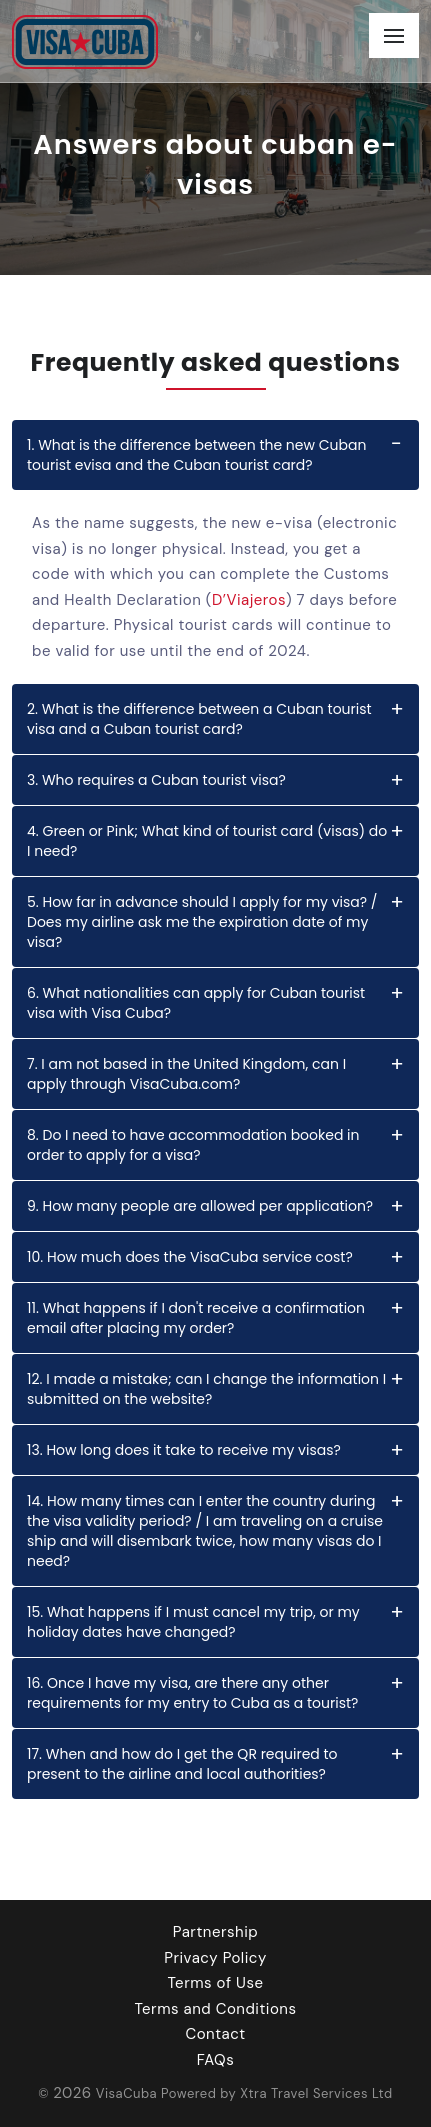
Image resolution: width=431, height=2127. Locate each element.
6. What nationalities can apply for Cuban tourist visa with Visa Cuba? (196, 1003)
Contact (215, 2034)
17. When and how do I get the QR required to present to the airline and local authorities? (182, 1764)
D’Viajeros (249, 600)
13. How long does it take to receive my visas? (184, 1450)
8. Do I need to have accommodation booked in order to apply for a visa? (193, 1145)
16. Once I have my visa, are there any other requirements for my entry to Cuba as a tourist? (192, 1693)
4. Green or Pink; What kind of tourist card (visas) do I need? (207, 841)
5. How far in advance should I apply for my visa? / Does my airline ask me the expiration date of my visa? (202, 922)
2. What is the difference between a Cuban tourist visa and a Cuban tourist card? (199, 719)
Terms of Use (216, 1983)
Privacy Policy (215, 1958)
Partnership (215, 1932)
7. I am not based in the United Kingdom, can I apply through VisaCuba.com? (186, 1074)
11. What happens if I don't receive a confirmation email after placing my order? (196, 1318)
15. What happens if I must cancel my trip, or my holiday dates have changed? (193, 1622)
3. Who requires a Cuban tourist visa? (156, 780)
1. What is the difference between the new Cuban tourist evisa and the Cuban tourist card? (196, 455)
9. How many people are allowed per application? (200, 1206)
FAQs (215, 2060)
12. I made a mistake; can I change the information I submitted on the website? (206, 1389)
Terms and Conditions (216, 2009)
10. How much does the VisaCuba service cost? (190, 1257)
